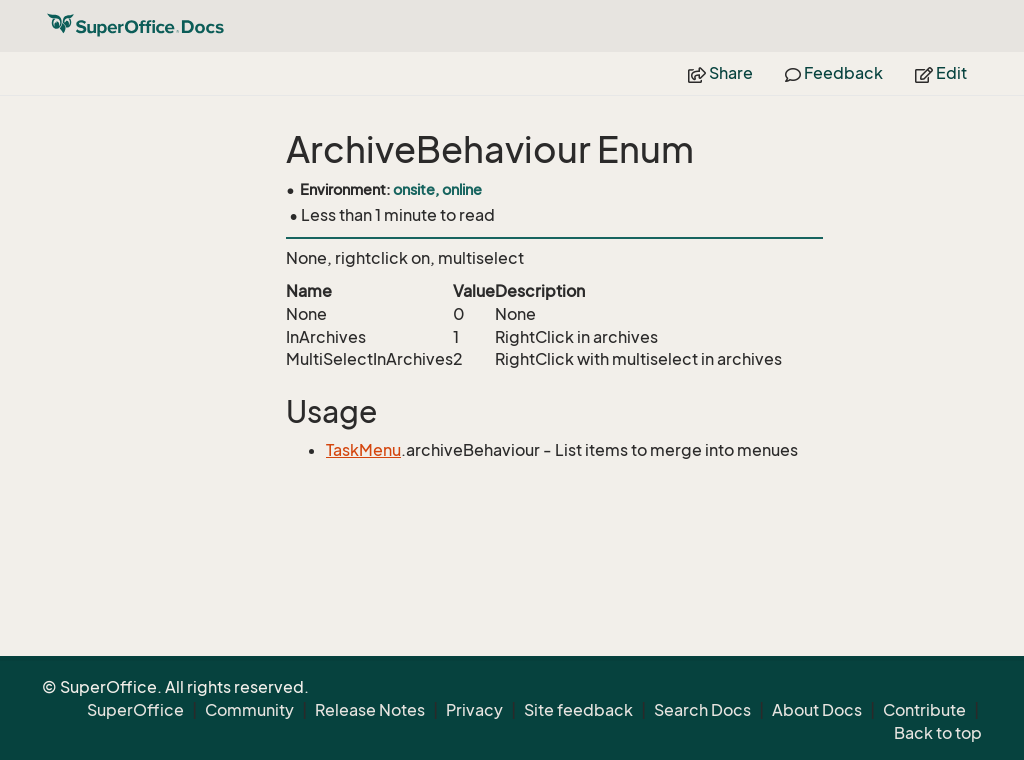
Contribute (924, 710)
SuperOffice (135, 710)
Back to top (938, 733)
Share (720, 73)
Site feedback (578, 710)
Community (249, 710)
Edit (941, 73)
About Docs (817, 710)
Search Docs (702, 710)
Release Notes (370, 710)
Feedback (834, 73)
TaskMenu (363, 450)
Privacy (474, 710)
